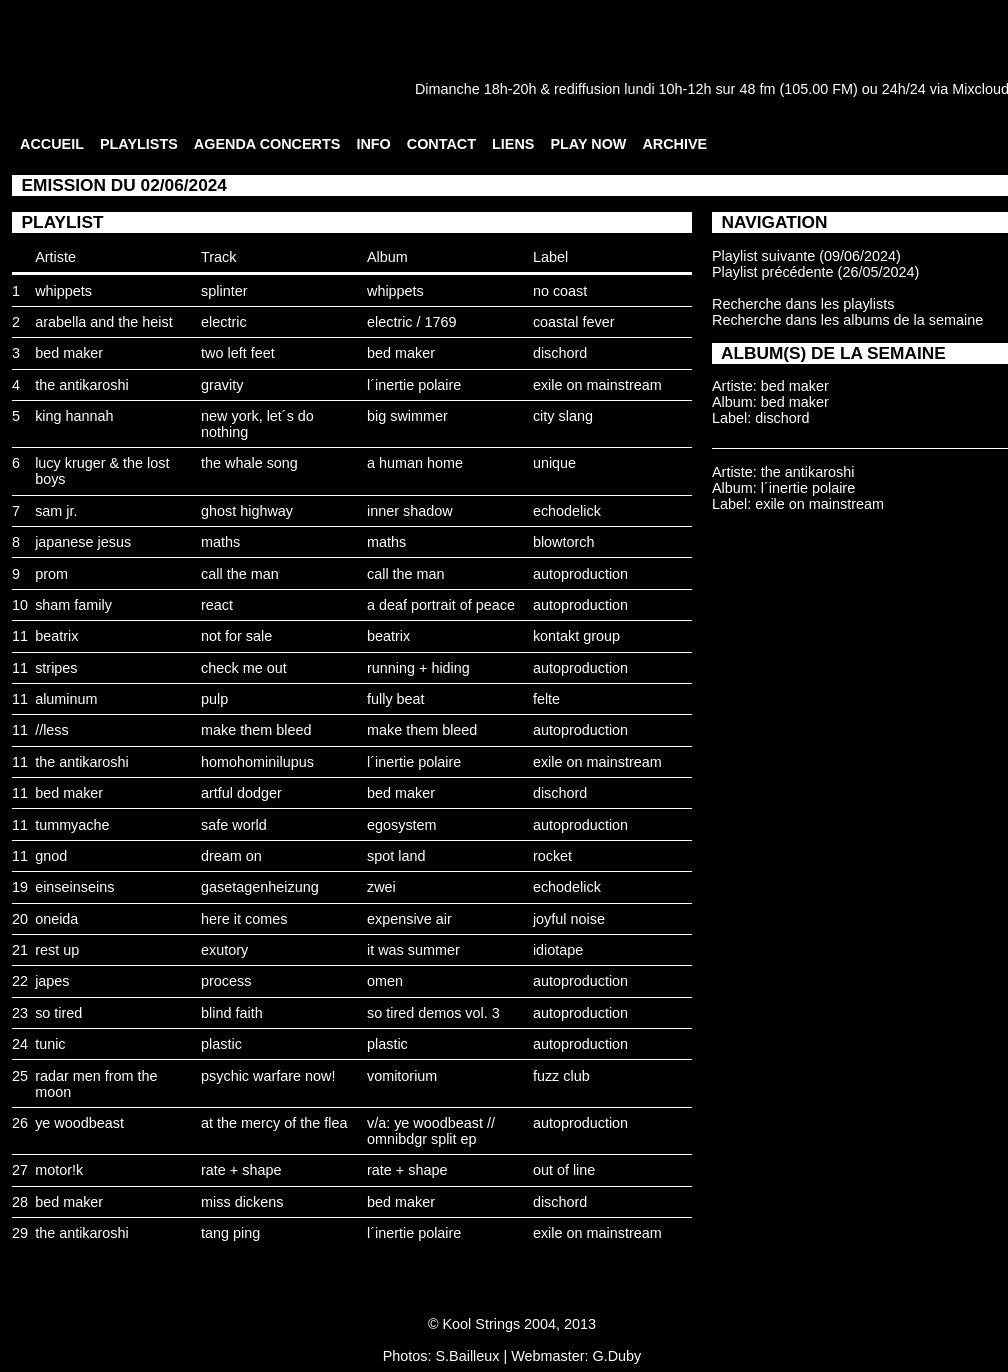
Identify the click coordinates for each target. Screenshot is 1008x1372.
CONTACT (441, 144)
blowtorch (564, 542)
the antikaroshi (82, 385)
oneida (56, 919)
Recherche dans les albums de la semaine (847, 320)
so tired (58, 1013)
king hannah (74, 416)
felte (546, 699)
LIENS (513, 144)
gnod (51, 856)
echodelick (567, 511)
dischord (560, 353)
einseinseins (74, 887)
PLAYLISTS (139, 144)
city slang (563, 416)
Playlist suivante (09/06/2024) (806, 256)
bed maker (69, 353)
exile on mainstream (597, 385)
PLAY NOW (588, 144)
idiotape (558, 950)
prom (51, 574)
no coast (560, 291)
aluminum (66, 699)
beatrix (56, 636)
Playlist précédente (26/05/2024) (815, 272)
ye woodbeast (79, 1123)
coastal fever (574, 322)
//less (52, 730)
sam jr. (56, 511)
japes (52, 981)
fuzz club (561, 1076)
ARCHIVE (674, 144)
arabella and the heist (104, 322)
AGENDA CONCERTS (267, 144)
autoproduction (580, 574)
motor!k (59, 1170)
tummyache (72, 825)
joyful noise (569, 919)
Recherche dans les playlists (803, 304)
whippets (63, 291)
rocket (552, 856)
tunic (50, 1044)
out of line (564, 1170)
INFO (373, 144)
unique (554, 463)
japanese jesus (83, 542)
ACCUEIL (52, 144)
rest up (57, 950)
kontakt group (576, 636)
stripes (56, 668)
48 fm (757, 89)
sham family (73, 605)
